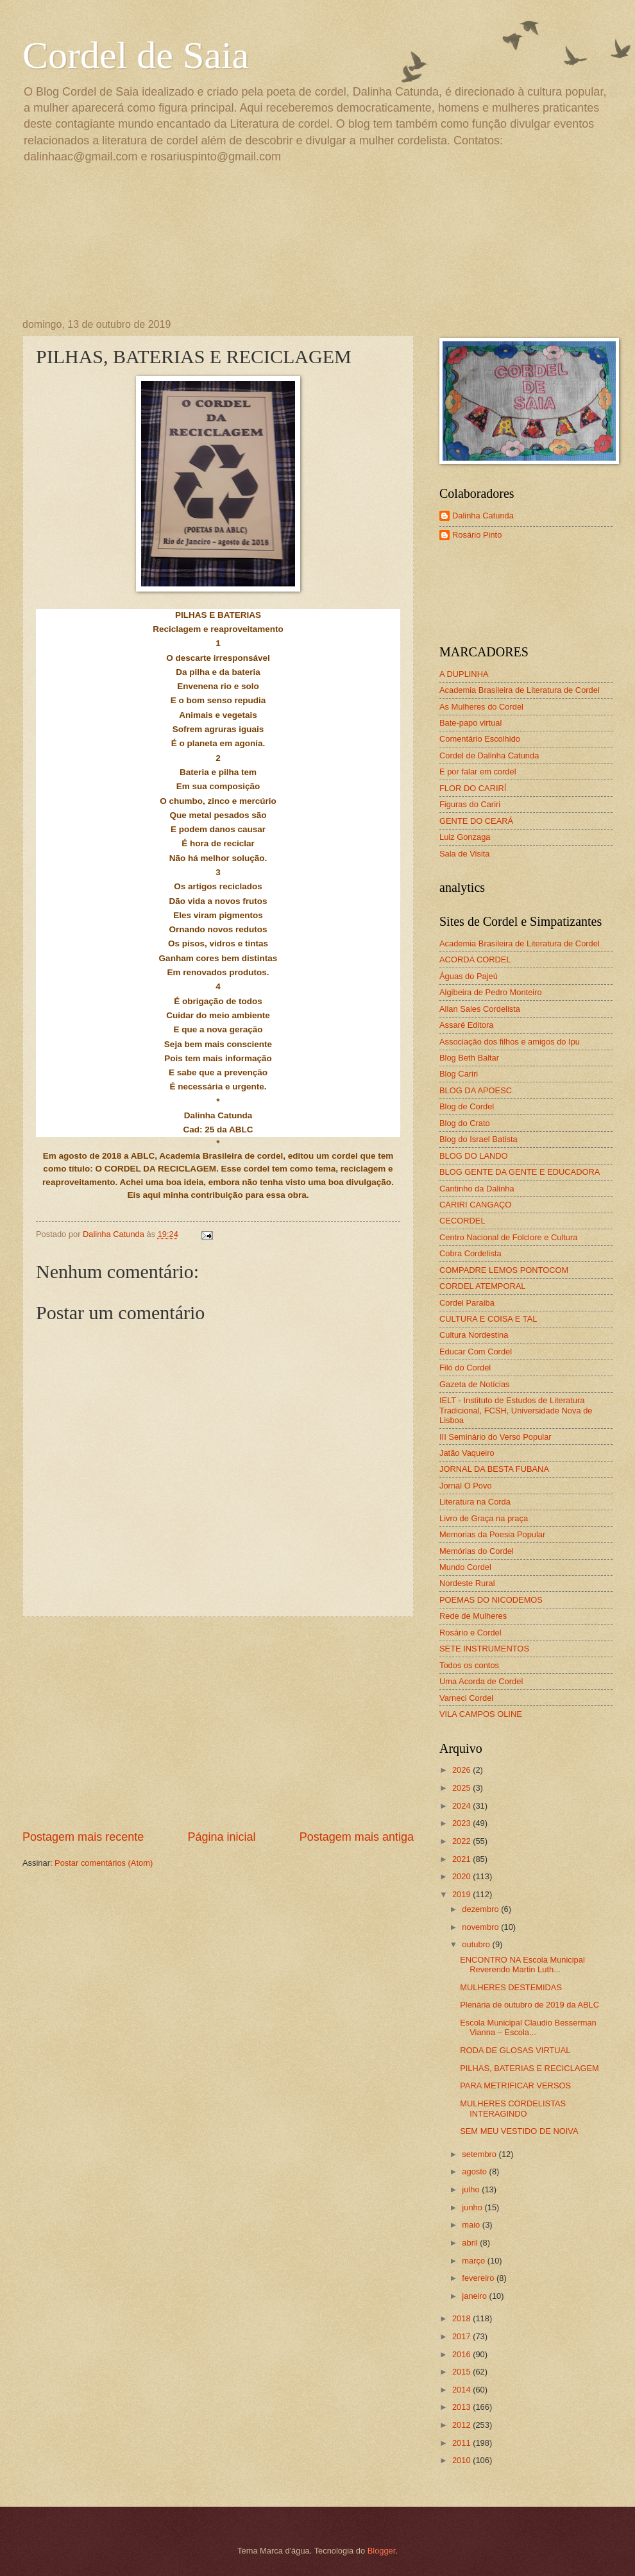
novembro (481, 1927)
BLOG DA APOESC (475, 1090)
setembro (480, 2154)
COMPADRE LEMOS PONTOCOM (503, 1270)
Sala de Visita (464, 853)
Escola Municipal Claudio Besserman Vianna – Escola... (528, 2027)
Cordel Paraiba (467, 1303)
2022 (462, 1841)
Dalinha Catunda (483, 515)
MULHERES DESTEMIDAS (511, 1987)
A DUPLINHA (464, 674)
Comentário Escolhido (479, 739)
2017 (462, 2336)
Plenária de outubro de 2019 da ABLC (529, 2004)
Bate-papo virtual (470, 723)
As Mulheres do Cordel (481, 707)
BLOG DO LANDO (473, 1156)
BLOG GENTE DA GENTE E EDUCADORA (519, 1172)
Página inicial (221, 1836)
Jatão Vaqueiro (467, 1453)
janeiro (475, 2296)
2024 (462, 1806)
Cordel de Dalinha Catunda (489, 755)
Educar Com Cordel (475, 1351)
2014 (462, 2389)
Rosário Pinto (477, 535)
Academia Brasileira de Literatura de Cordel (519, 690)
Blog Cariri (458, 1074)
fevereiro (479, 2278)
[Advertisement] (218, 1723)
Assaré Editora (466, 1025)
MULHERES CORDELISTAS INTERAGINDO (513, 2108)
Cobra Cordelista (470, 1253)
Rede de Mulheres (473, 1616)
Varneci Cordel (466, 1698)
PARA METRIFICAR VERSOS (515, 2085)
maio (472, 2225)
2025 (462, 1788)
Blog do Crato (464, 1123)
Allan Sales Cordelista (479, 1009)
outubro (477, 1944)
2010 (462, 2460)
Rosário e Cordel (470, 1632)
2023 (462, 1823)
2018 (462, 2318)
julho (472, 2189)
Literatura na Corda (475, 1501)
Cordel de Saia (135, 55)
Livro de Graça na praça (483, 1518)
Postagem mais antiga (357, 1836)
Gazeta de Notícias (474, 1384)
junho (473, 2207)
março (474, 2260)
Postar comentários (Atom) (104, 1863)
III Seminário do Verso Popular (495, 1437)
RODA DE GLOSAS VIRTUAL (515, 2050)
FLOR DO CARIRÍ (472, 788)
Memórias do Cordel (476, 1551)
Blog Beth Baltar (469, 1057)
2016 (462, 2354)
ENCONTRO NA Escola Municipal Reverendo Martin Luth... (522, 1964)
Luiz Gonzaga (464, 837)
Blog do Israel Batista (478, 1139)
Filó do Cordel (465, 1367)
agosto (475, 2171)
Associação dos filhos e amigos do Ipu (509, 1041)
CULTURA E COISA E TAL (488, 1319)
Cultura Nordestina (473, 1335)
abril (471, 2243)
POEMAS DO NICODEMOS (491, 1600)
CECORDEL (462, 1220)
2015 (462, 2371)
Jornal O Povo (465, 1485)
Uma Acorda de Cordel (481, 1681)
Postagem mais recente (83, 1836)
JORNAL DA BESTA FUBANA (494, 1469)
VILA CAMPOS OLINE (480, 1714)
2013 (462, 2407)
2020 (462, 1876)
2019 (462, 1894)
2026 (462, 1770)
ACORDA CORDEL (475, 959)
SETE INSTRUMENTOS (484, 1648)
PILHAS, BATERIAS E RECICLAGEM (529, 2068)
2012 (462, 2425)
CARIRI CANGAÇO (475, 1204)
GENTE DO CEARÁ (476, 821)
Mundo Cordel (465, 1567)
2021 (462, 1859)
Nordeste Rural (467, 1583)
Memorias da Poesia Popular (492, 1534)
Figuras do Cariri (469, 804)
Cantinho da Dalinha (476, 1188)
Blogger (382, 2550)
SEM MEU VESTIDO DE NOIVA (519, 2131)
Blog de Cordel (466, 1106)
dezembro (481, 1909)
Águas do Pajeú (468, 976)
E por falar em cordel (477, 771)
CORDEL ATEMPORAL (482, 1286)
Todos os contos (469, 1665)
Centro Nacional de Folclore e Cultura (508, 1237)
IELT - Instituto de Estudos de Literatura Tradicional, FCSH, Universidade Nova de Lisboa (516, 1410)
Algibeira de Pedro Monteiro (490, 992)
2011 (462, 2443)
